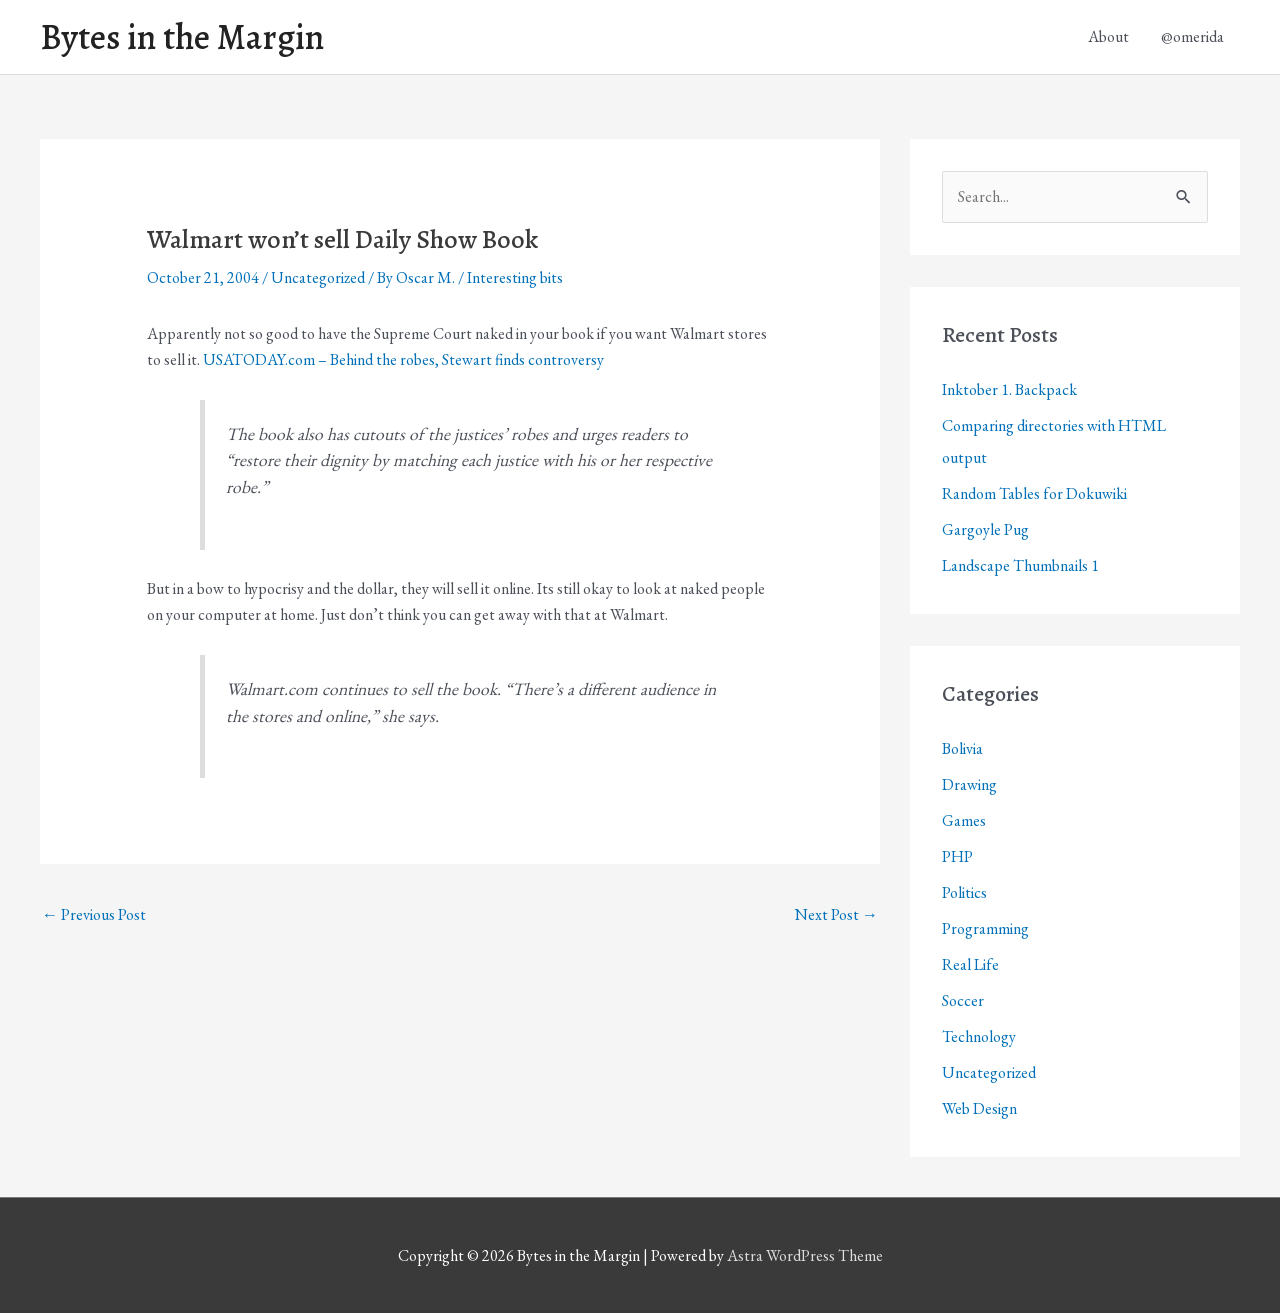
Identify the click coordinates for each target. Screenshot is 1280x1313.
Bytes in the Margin (182, 37)
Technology (979, 1036)
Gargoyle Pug (985, 529)
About (1108, 36)
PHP (957, 856)
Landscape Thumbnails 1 (1020, 565)
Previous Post (94, 914)
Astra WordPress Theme (805, 1255)
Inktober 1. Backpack (1009, 389)
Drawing (969, 784)
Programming (985, 928)
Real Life (970, 964)
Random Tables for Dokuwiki (1034, 493)
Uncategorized (318, 277)
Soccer (963, 1000)
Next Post (836, 914)
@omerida (1192, 36)
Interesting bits (515, 277)
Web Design (979, 1108)
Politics (964, 892)
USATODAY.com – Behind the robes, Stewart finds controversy (403, 359)
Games (964, 820)
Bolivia (962, 748)
